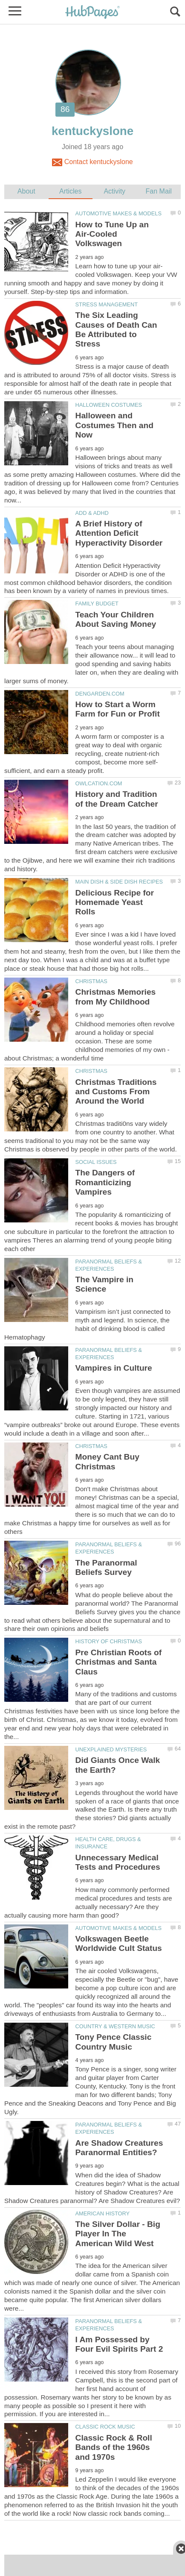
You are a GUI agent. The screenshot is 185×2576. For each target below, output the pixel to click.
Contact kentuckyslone (92, 162)
